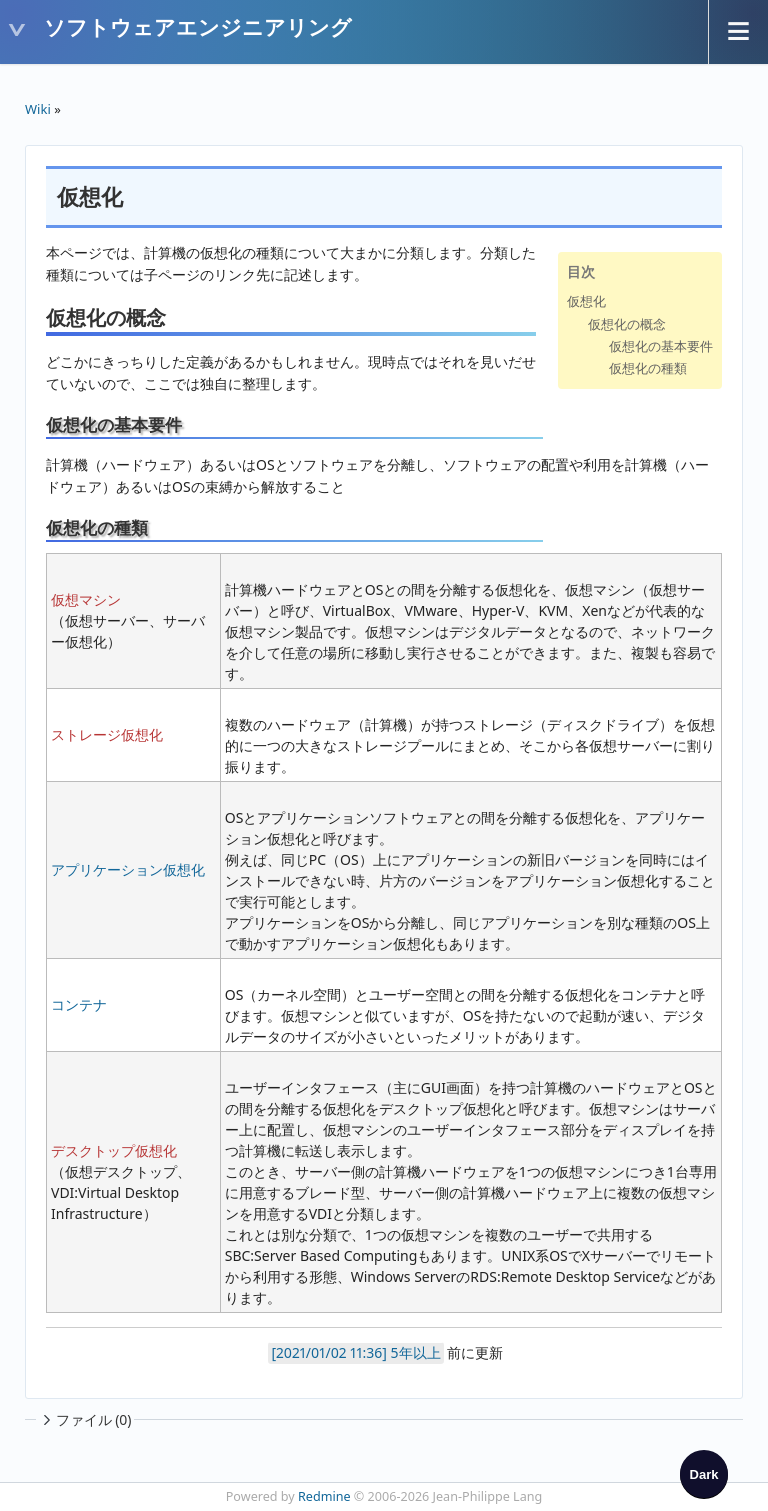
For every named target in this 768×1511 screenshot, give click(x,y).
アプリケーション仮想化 (128, 869)
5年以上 (416, 1352)
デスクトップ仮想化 (114, 1150)
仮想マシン (86, 599)
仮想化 (586, 301)
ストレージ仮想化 (107, 734)
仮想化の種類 (648, 368)
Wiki (38, 109)
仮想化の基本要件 (661, 346)
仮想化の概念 (627, 324)
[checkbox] (704, 1474)
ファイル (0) (85, 1419)
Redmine (324, 1496)
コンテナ (79, 1004)
